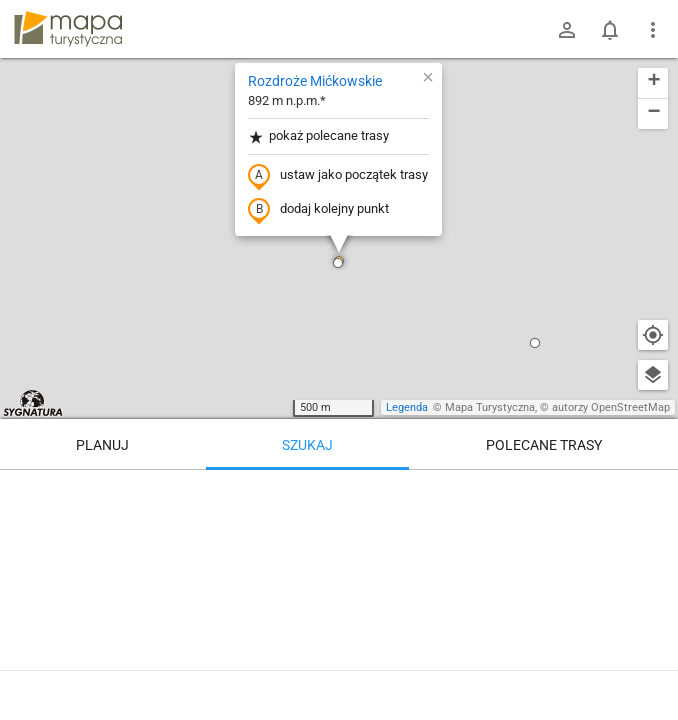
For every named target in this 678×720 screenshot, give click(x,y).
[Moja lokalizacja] (653, 335)
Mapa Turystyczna (490, 407)
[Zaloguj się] (567, 30)
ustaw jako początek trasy (338, 176)
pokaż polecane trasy (318, 136)
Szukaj (307, 445)
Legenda (407, 407)
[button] (338, 263)
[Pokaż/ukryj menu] (653, 30)
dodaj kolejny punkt (318, 210)
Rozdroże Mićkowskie (315, 81)
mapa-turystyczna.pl (68, 29)
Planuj (102, 445)
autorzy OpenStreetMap (611, 407)
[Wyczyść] (653, 492)
